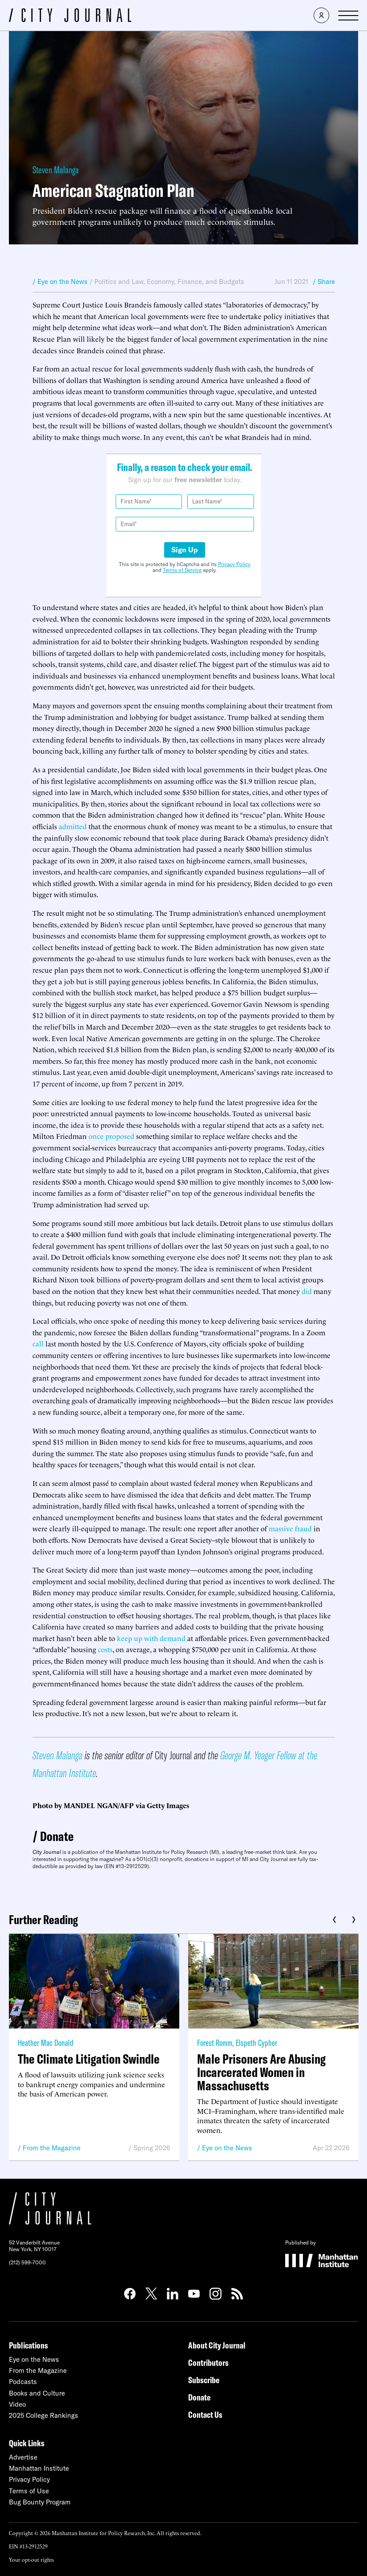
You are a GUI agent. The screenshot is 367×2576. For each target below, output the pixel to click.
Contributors (208, 2362)
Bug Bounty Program (40, 2502)
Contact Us (205, 2414)
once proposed (111, 1136)
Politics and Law (118, 281)
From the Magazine (52, 2148)
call (38, 1343)
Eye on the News (227, 2148)
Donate (57, 1836)
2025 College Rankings (43, 2415)
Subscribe (203, 2379)
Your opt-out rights (31, 2559)
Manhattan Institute (39, 2468)
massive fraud (290, 1528)
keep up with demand (151, 1638)
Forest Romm (214, 2042)
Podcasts (23, 2381)
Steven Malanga (55, 170)
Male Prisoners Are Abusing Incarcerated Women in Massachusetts (261, 2072)
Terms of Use (29, 2491)
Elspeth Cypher (256, 2042)
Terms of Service (182, 570)
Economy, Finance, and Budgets (195, 281)
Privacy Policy (234, 564)
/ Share (324, 281)
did (307, 1291)
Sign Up (184, 549)
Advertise (23, 2457)
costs (105, 1649)
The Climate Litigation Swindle (89, 2058)
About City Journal (217, 2345)
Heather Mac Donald (45, 2042)
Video (17, 2404)
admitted (73, 826)
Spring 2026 (151, 2148)
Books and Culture (37, 2393)
